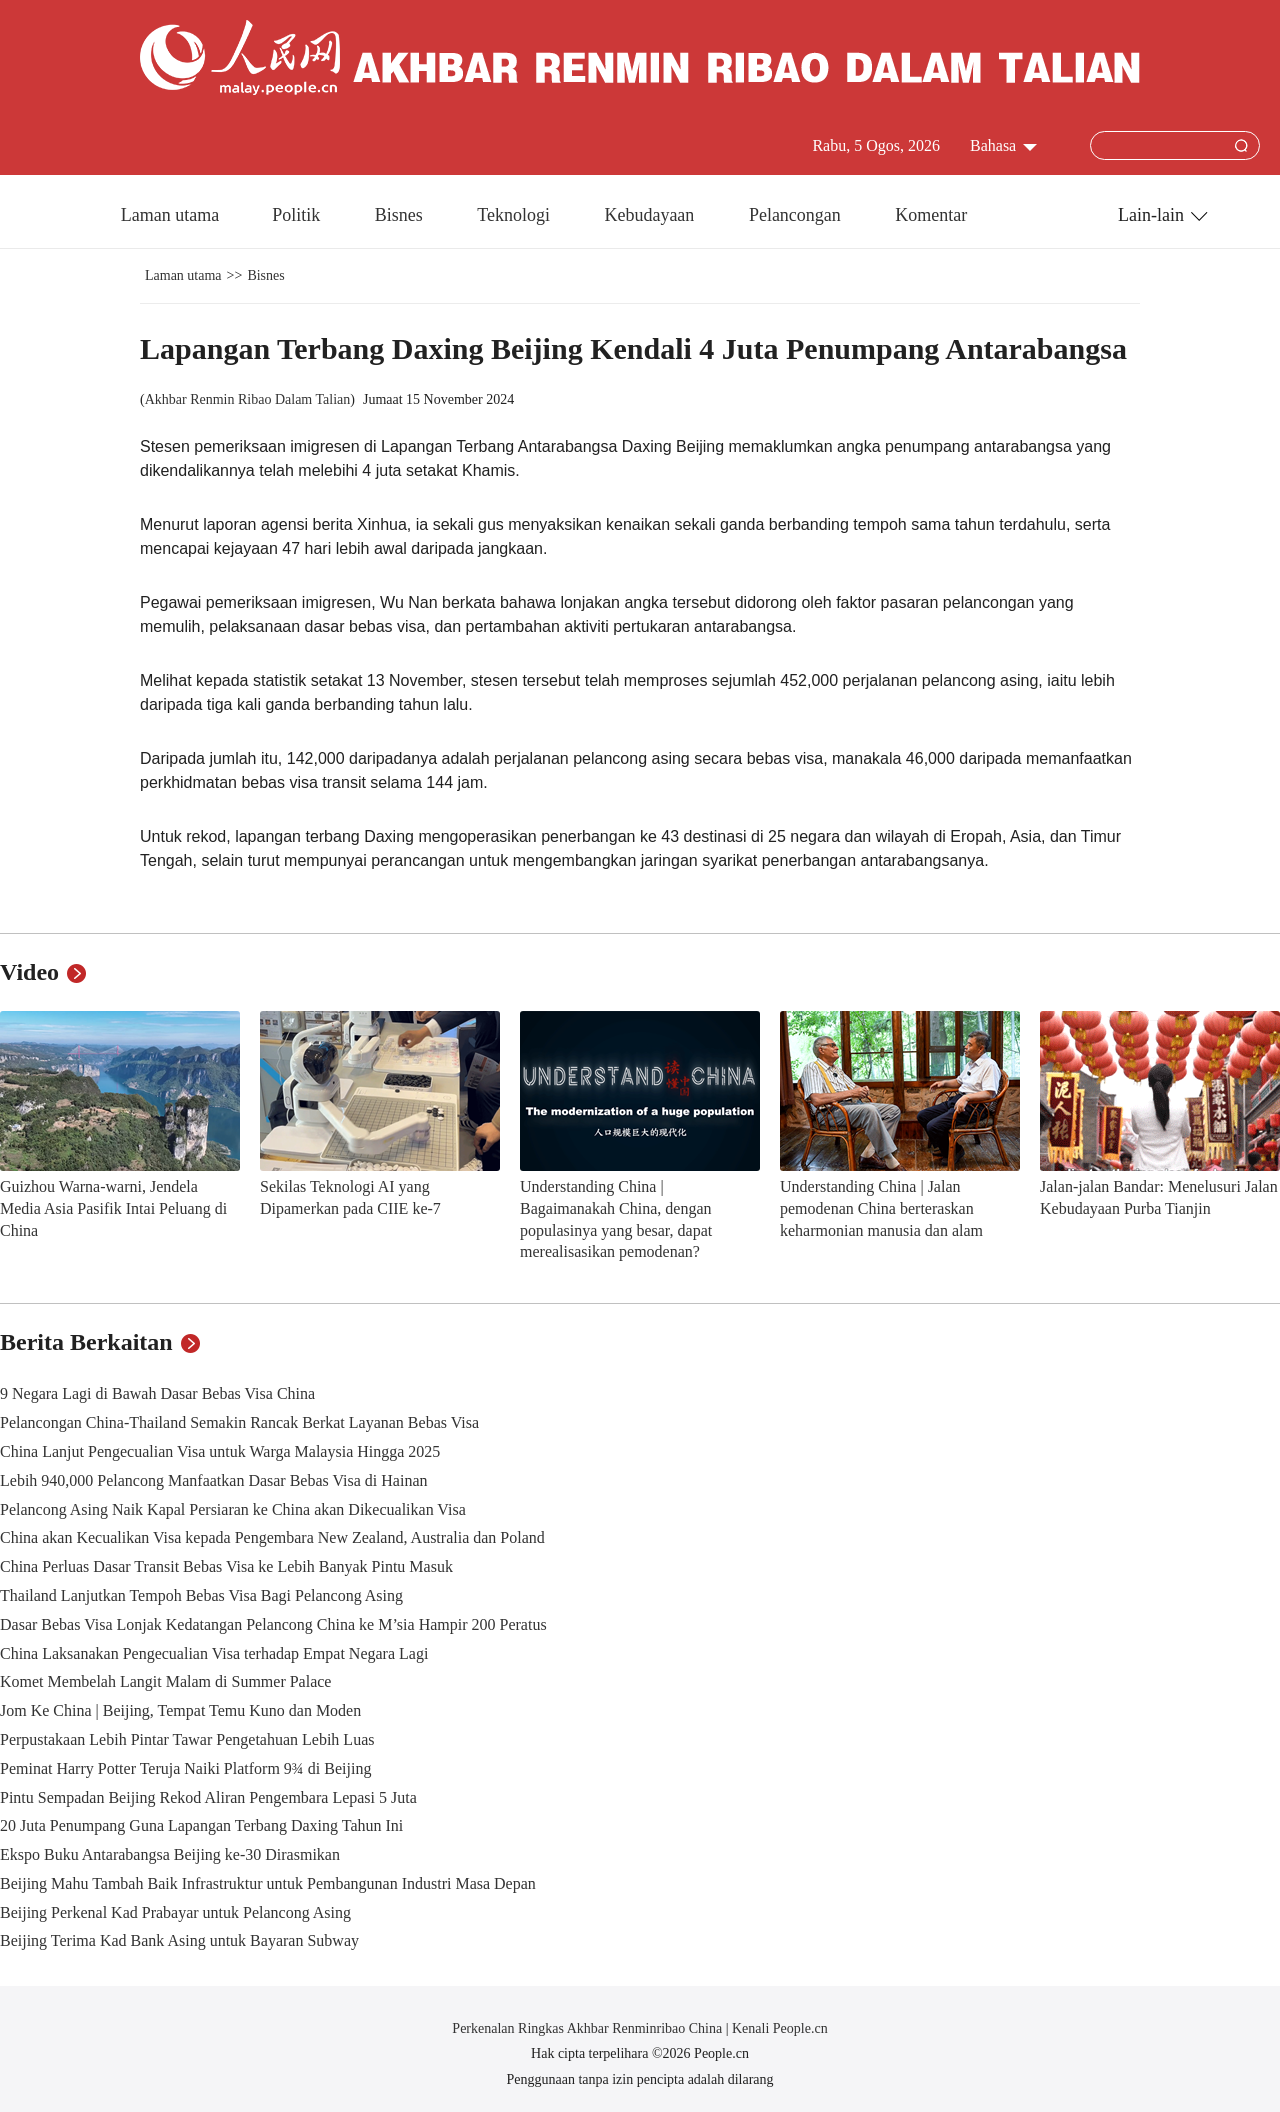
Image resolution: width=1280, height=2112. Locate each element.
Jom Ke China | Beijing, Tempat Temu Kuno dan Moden (180, 1710)
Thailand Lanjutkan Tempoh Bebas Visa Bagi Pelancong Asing (201, 1595)
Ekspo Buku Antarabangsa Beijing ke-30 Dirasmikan (170, 1854)
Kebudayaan (651, 215)
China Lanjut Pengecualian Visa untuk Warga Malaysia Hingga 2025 (220, 1451)
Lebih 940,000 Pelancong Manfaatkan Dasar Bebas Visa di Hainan (214, 1480)
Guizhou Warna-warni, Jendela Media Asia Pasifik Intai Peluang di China (113, 1208)
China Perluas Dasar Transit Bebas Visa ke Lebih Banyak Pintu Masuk (226, 1566)
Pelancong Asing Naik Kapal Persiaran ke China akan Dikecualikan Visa (233, 1509)
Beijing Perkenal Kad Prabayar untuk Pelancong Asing (175, 1912)
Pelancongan (797, 215)
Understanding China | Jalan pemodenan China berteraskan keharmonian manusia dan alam (881, 1208)
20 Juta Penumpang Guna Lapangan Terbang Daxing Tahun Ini (201, 1825)
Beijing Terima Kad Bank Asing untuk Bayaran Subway (179, 1940)
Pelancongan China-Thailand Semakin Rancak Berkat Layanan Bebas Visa (239, 1422)
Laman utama (170, 215)
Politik (298, 215)
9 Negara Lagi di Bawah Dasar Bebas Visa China (157, 1393)
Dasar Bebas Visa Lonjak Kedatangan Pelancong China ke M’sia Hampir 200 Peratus (273, 1624)
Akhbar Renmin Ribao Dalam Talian (248, 399)
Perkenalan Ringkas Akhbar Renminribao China (588, 2028)
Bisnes (401, 215)
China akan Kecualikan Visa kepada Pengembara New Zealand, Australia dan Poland (272, 1537)
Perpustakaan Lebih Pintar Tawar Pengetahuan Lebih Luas (187, 1739)
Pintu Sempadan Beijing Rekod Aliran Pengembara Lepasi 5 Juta (208, 1797)
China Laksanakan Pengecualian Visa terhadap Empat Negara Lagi (214, 1653)
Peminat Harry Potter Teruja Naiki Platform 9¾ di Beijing (185, 1768)
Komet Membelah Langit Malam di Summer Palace (165, 1681)
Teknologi (515, 215)
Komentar (931, 215)
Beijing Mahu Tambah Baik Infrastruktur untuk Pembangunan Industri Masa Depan (268, 1883)
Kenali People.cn (778, 2028)
